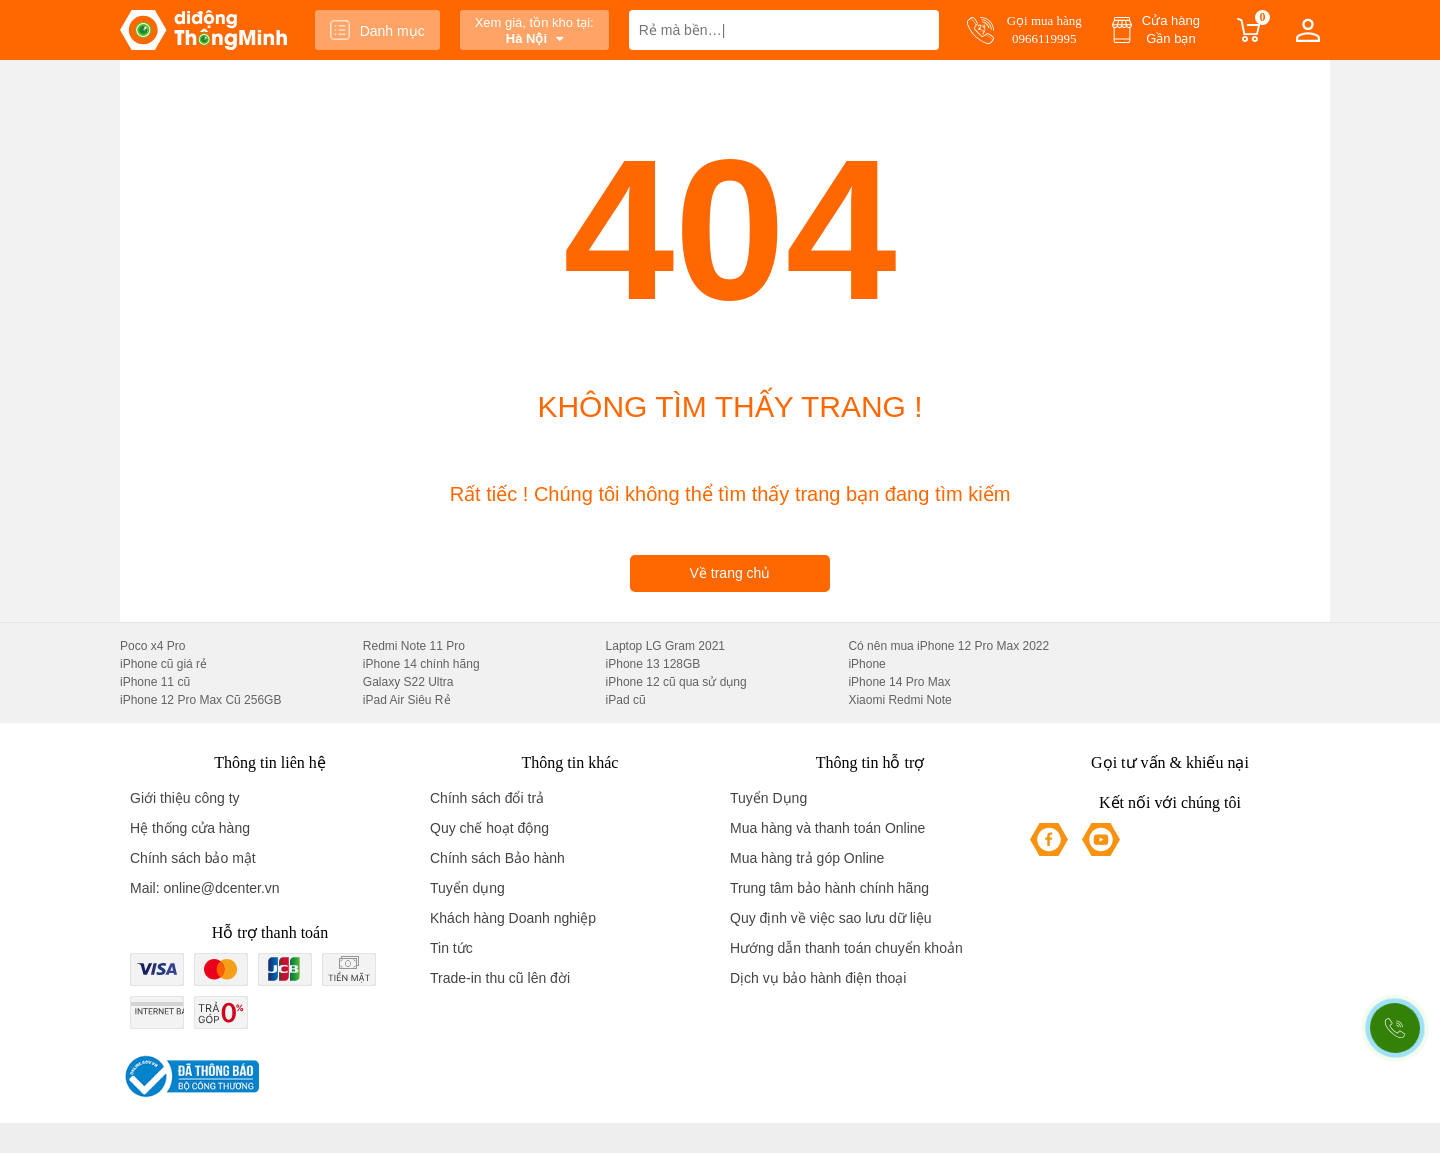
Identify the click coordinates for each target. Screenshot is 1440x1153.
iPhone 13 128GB (653, 664)
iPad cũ (626, 700)
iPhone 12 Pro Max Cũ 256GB (200, 700)
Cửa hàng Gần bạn (1171, 29)
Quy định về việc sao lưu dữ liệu (831, 918)
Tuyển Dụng (768, 798)
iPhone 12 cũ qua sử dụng (676, 682)
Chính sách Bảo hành (497, 858)
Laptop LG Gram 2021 (665, 646)
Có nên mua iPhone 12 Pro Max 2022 (948, 646)
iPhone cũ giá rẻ (163, 664)
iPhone (866, 664)
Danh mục (377, 30)
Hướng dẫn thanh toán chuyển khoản (846, 948)
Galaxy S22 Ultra (408, 682)
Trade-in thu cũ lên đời (500, 978)
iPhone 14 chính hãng (421, 664)
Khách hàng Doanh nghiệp (513, 918)
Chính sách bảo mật (193, 858)
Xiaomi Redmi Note (899, 700)
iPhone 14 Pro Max (899, 682)
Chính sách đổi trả (487, 798)
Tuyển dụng (467, 888)
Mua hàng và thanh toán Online (827, 828)
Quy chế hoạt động (489, 828)
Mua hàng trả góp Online (807, 858)
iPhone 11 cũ (155, 682)
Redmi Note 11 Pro (414, 646)
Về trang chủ (730, 573)
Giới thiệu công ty (185, 798)
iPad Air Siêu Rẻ (407, 700)
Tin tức (451, 948)
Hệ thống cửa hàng (190, 828)
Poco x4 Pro (152, 646)
